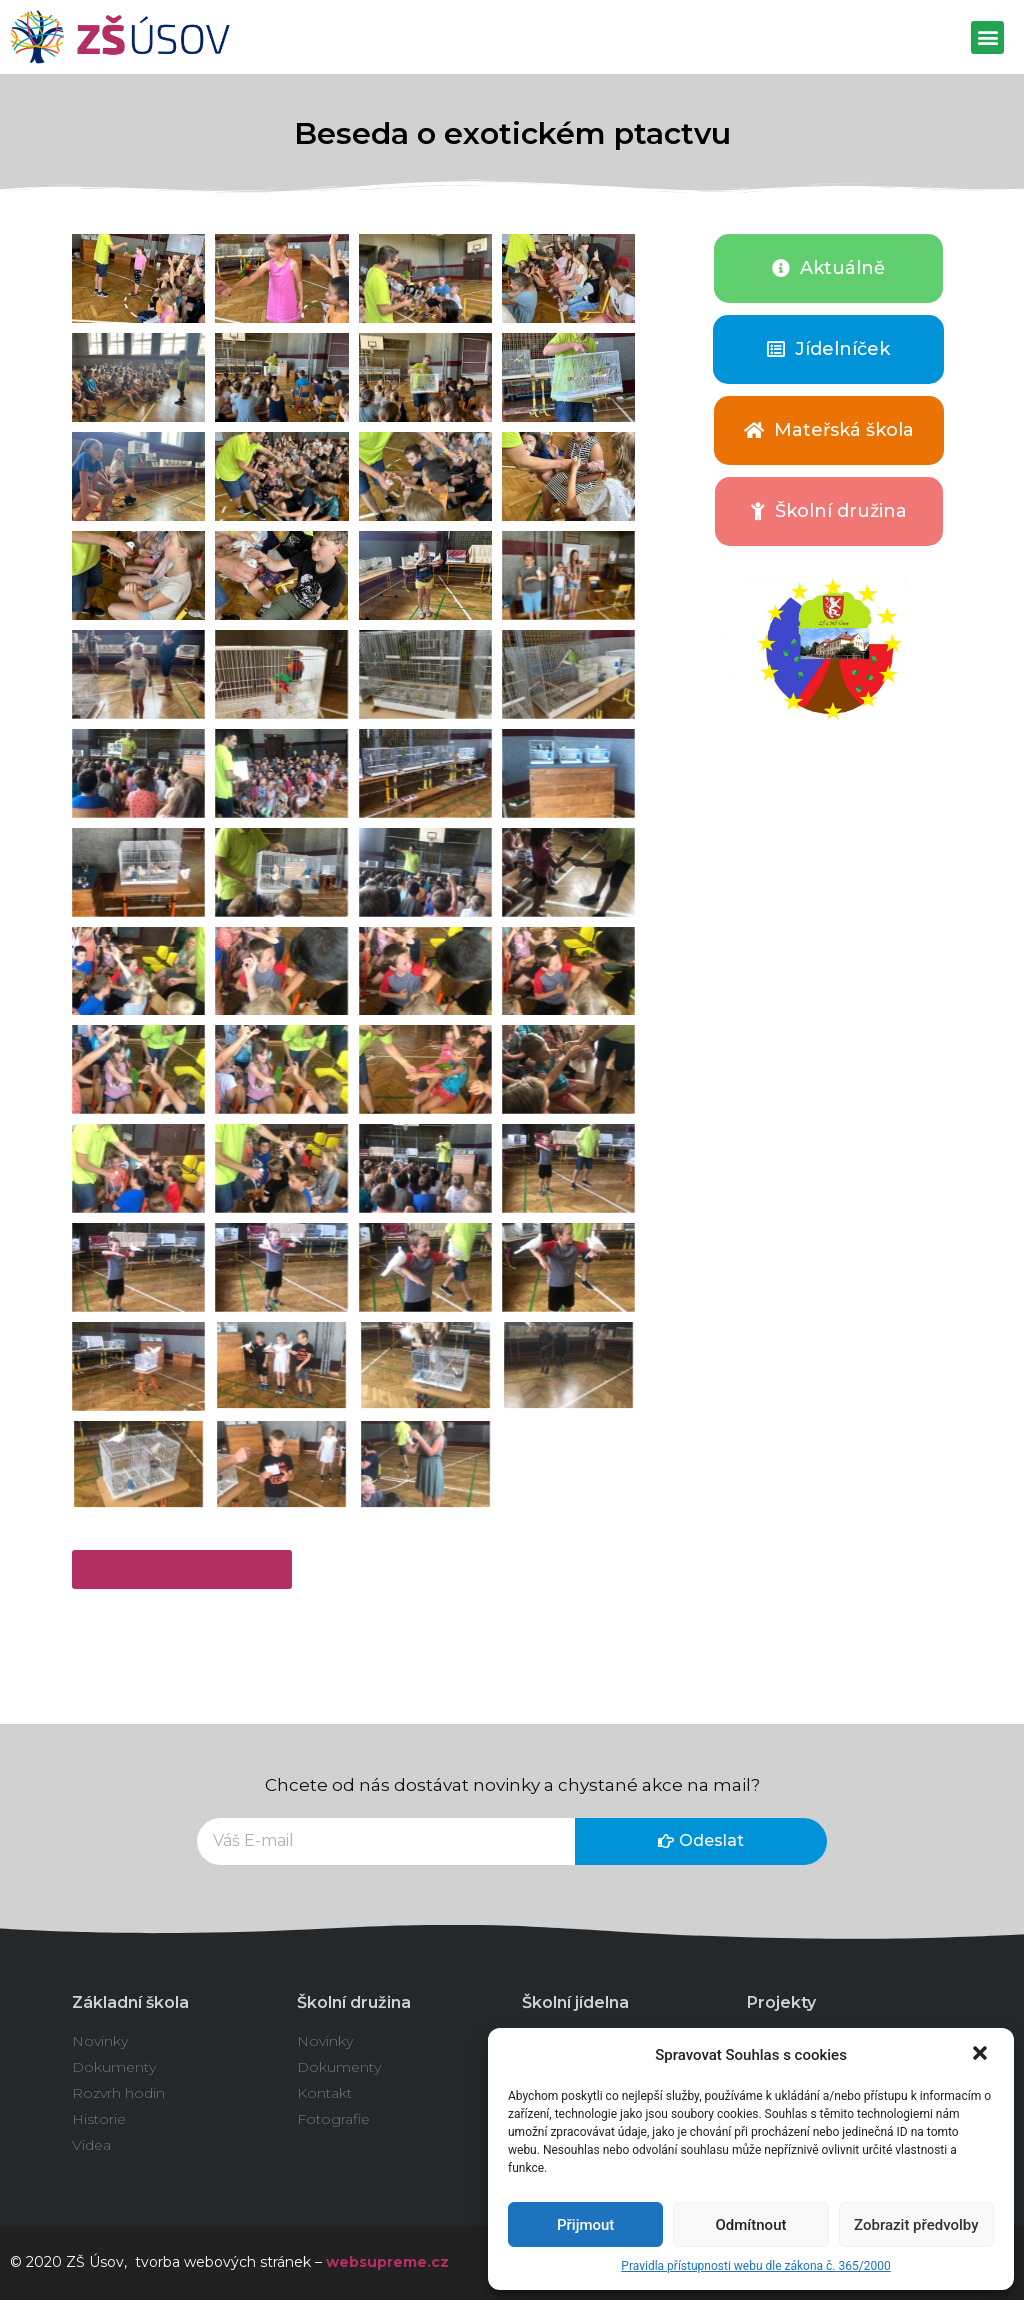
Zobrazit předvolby (916, 2225)
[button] (982, 2055)
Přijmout (585, 2225)
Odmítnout (751, 2225)
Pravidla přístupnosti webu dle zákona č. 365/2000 (755, 2266)
